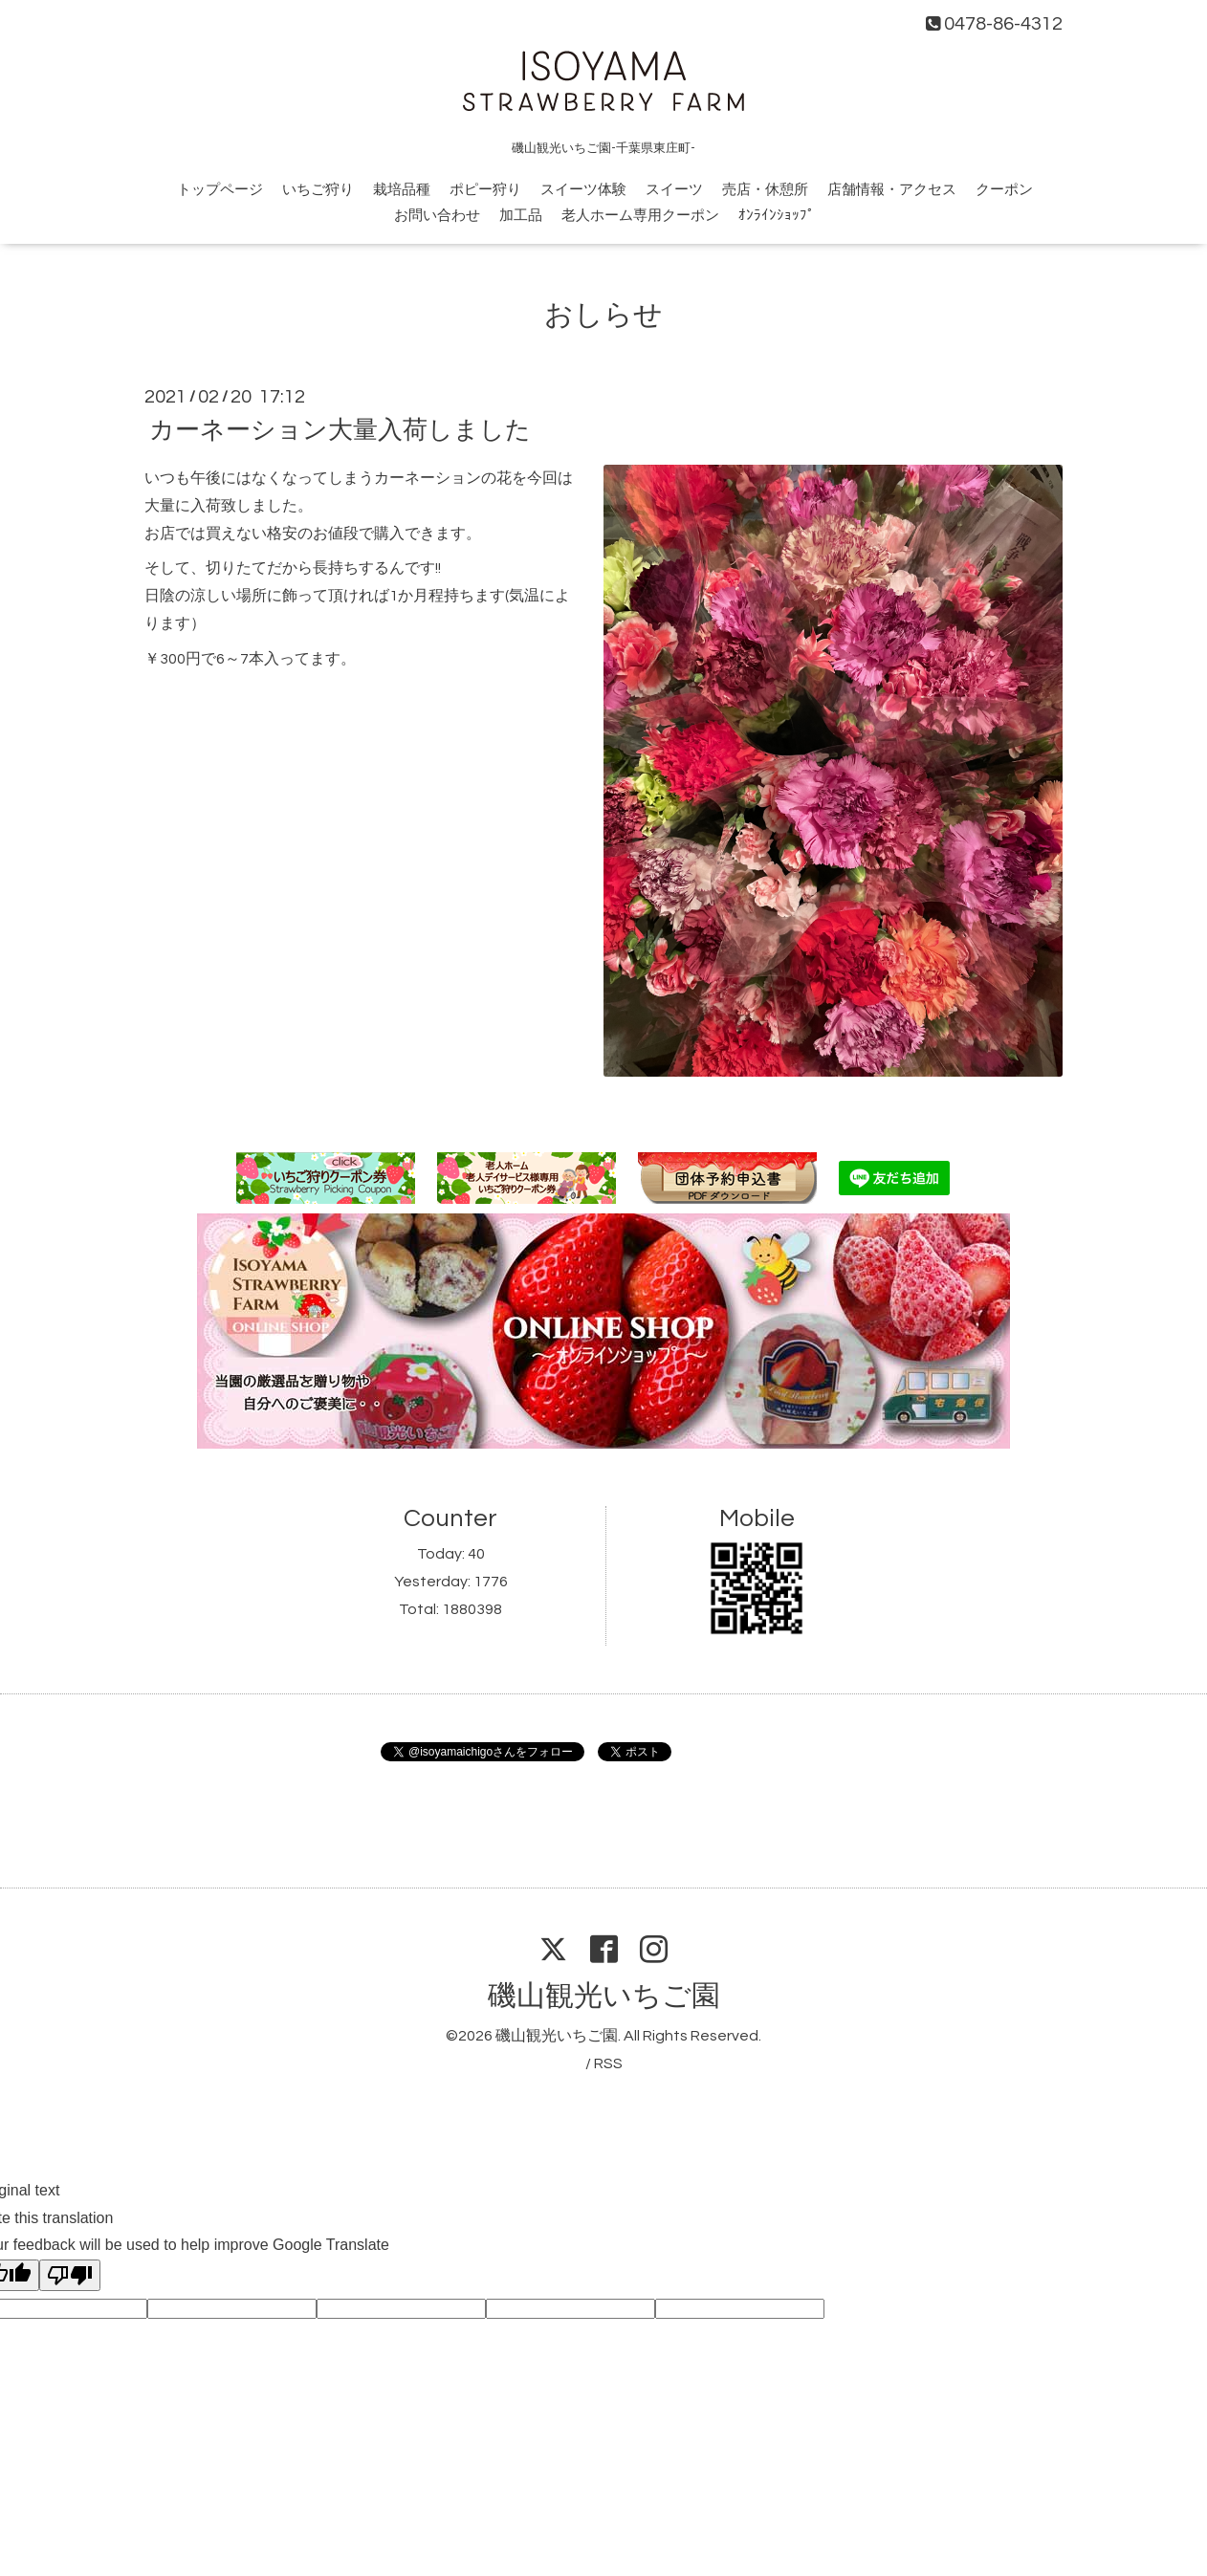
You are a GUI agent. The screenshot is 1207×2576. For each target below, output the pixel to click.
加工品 (520, 215)
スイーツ (674, 190)
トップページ (220, 190)
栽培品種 (401, 190)
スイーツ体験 (583, 190)
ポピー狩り (485, 190)
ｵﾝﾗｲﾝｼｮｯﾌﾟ (776, 215)
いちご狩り (318, 190)
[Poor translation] (69, 2275)
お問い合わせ (437, 215)
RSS (608, 2063)
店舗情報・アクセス (891, 190)
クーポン (1004, 190)
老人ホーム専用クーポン (640, 215)
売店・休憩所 (765, 190)
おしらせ (603, 315)
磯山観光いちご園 (604, 1996)
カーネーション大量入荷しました (340, 430)
